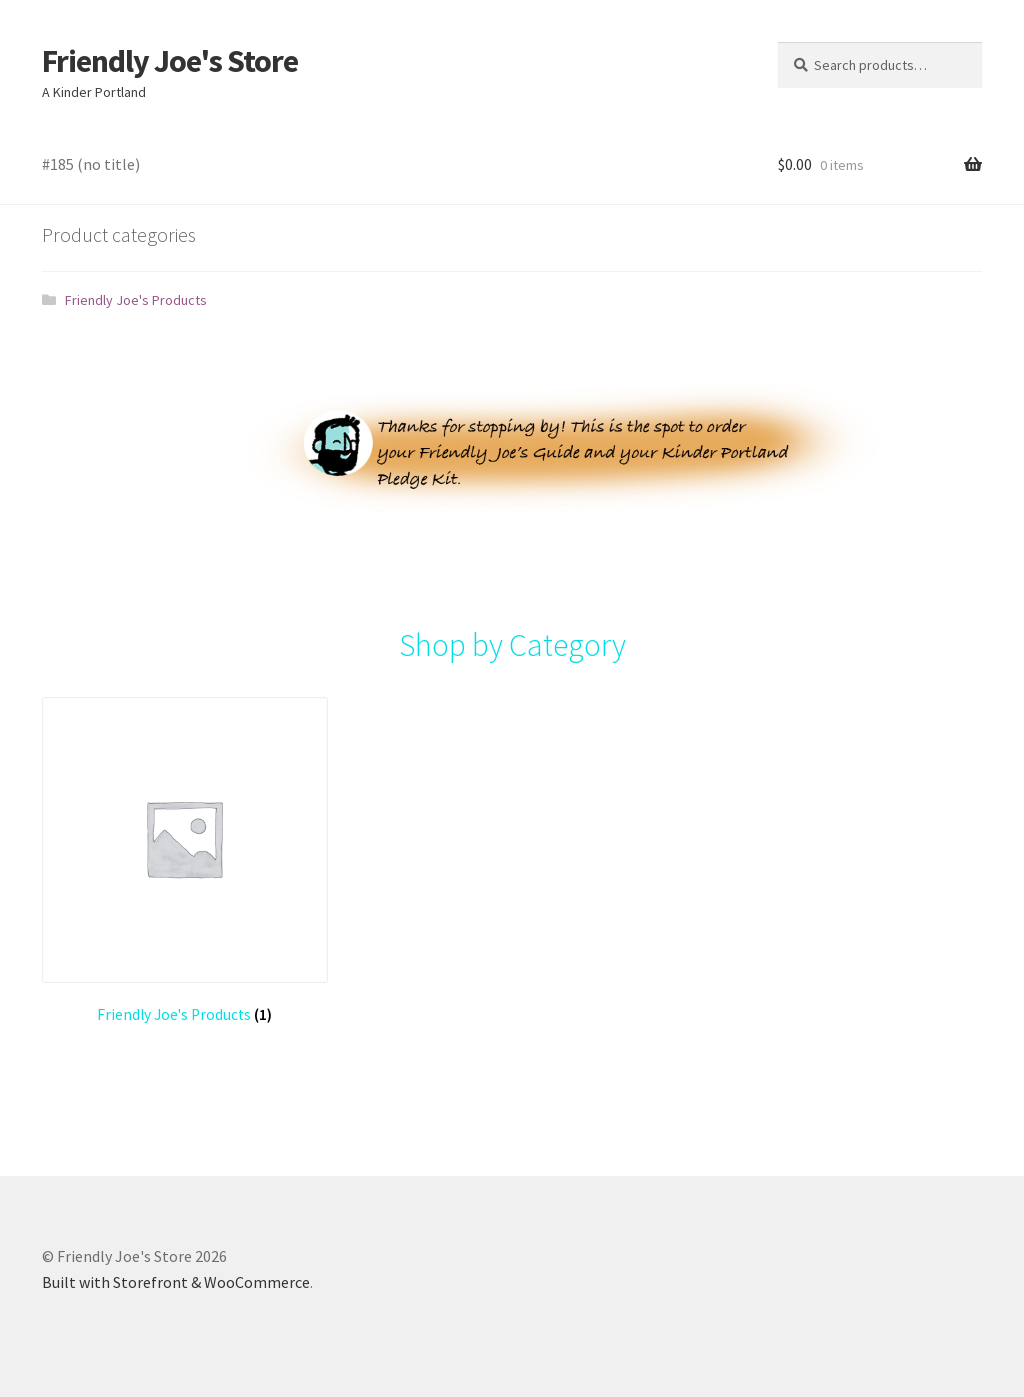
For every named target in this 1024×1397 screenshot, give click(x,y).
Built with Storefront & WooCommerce (176, 1282)
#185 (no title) (91, 164)
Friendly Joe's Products (136, 300)
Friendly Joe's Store (170, 61)
